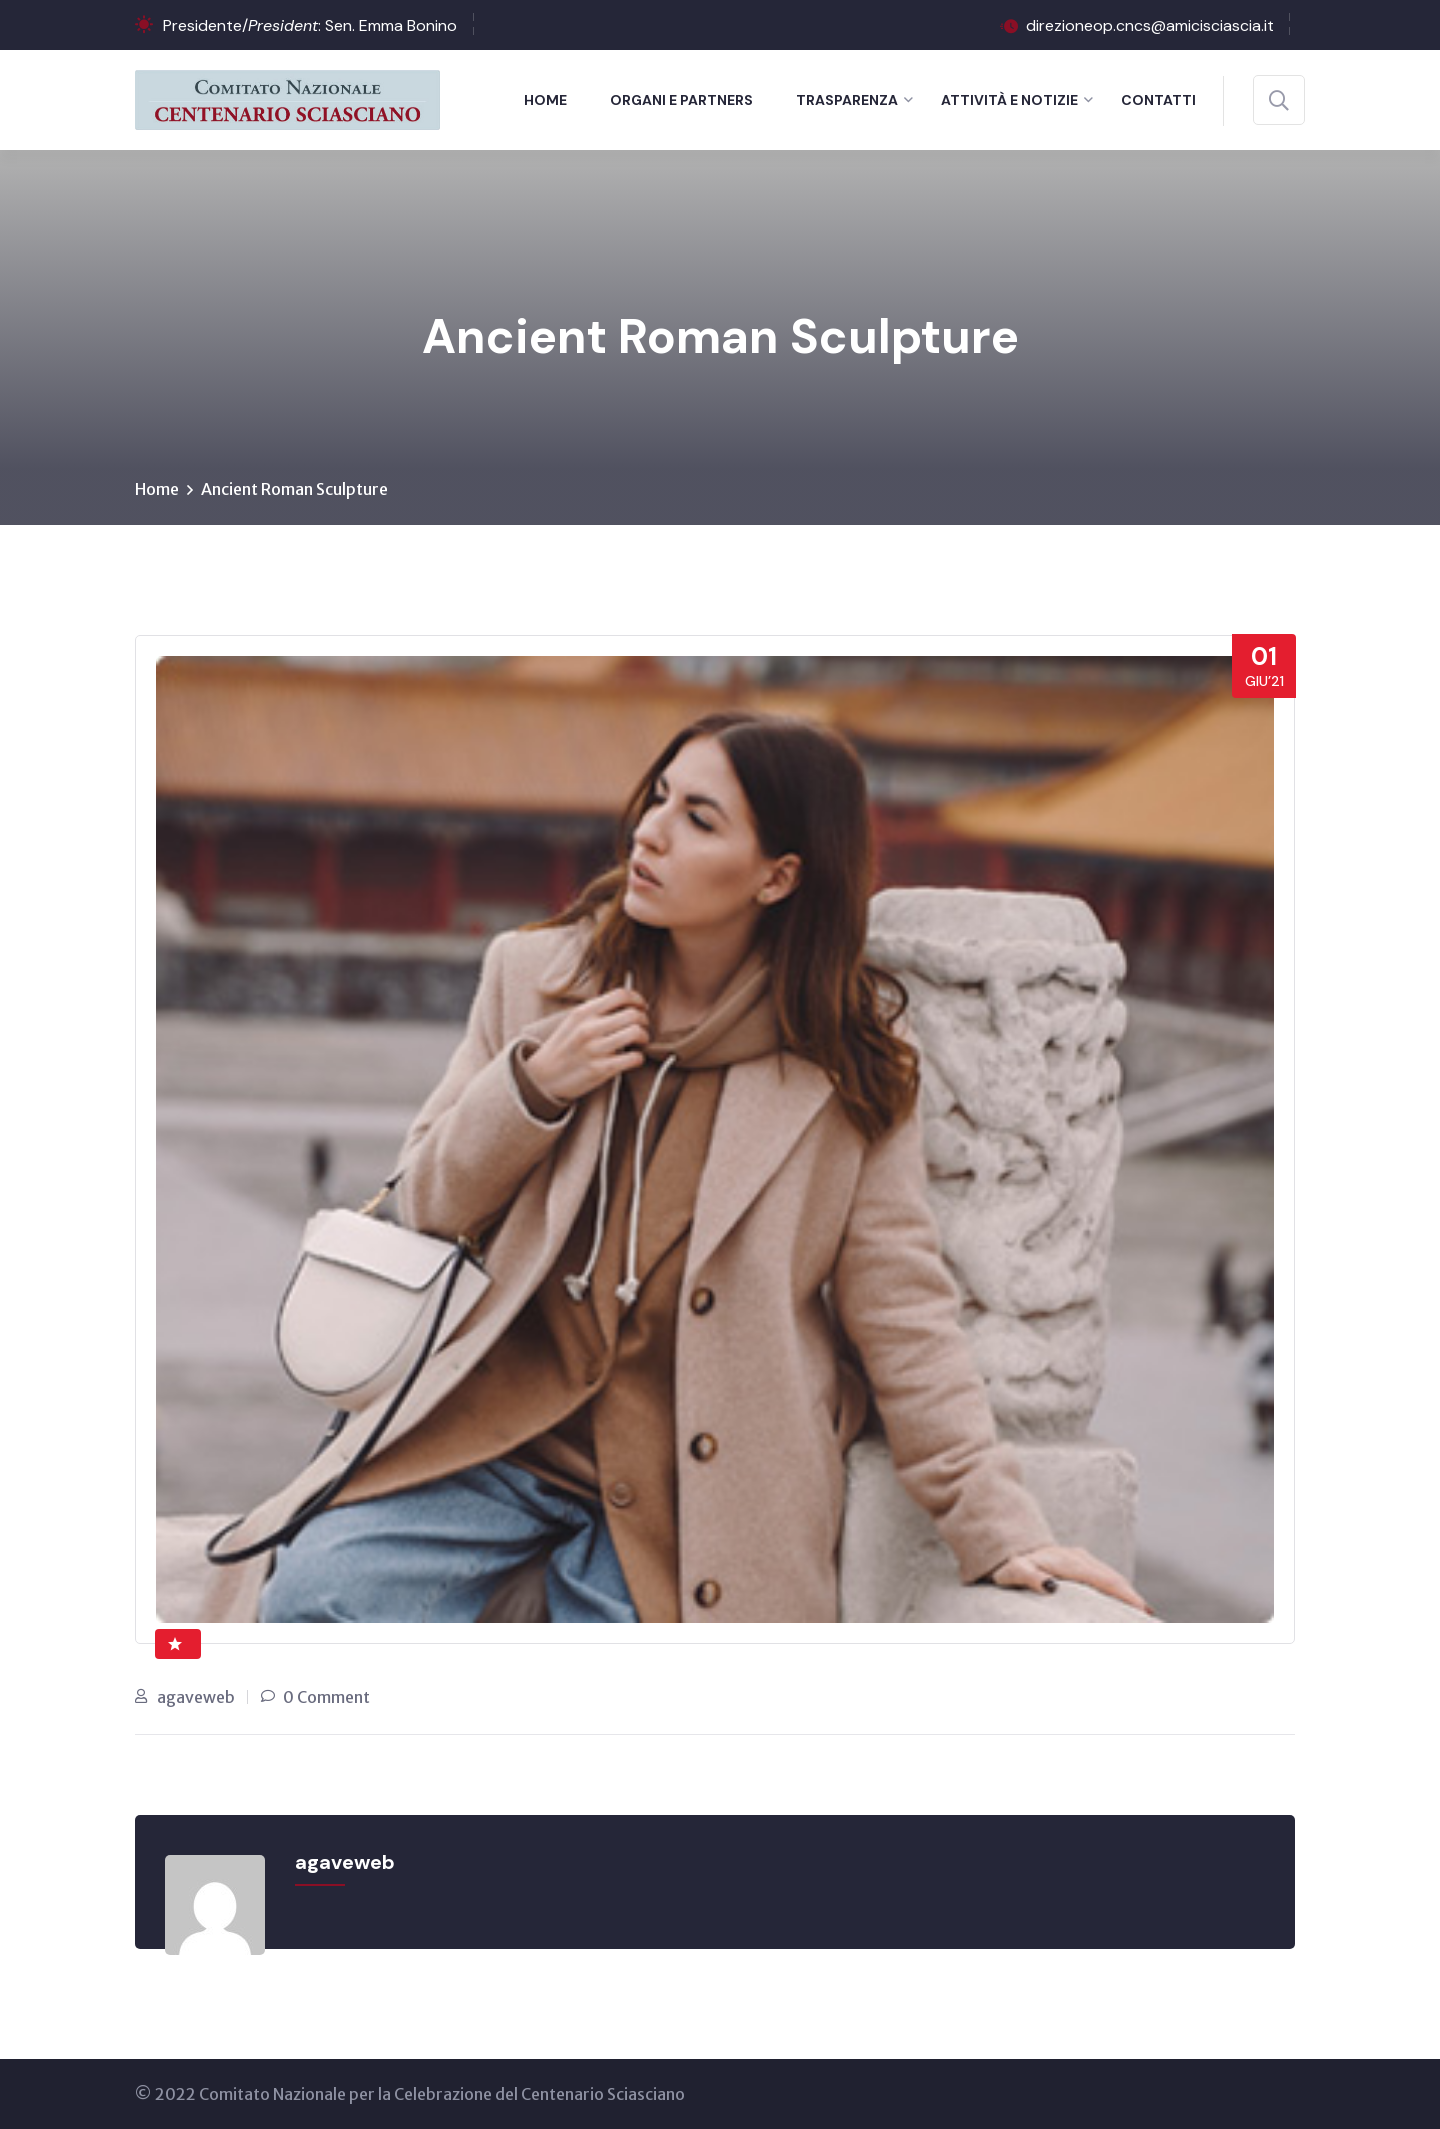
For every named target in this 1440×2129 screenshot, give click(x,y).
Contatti (1158, 100)
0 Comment (326, 1697)
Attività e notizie (1009, 100)
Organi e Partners (681, 100)
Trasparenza (847, 100)
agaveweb (196, 1697)
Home (545, 100)
